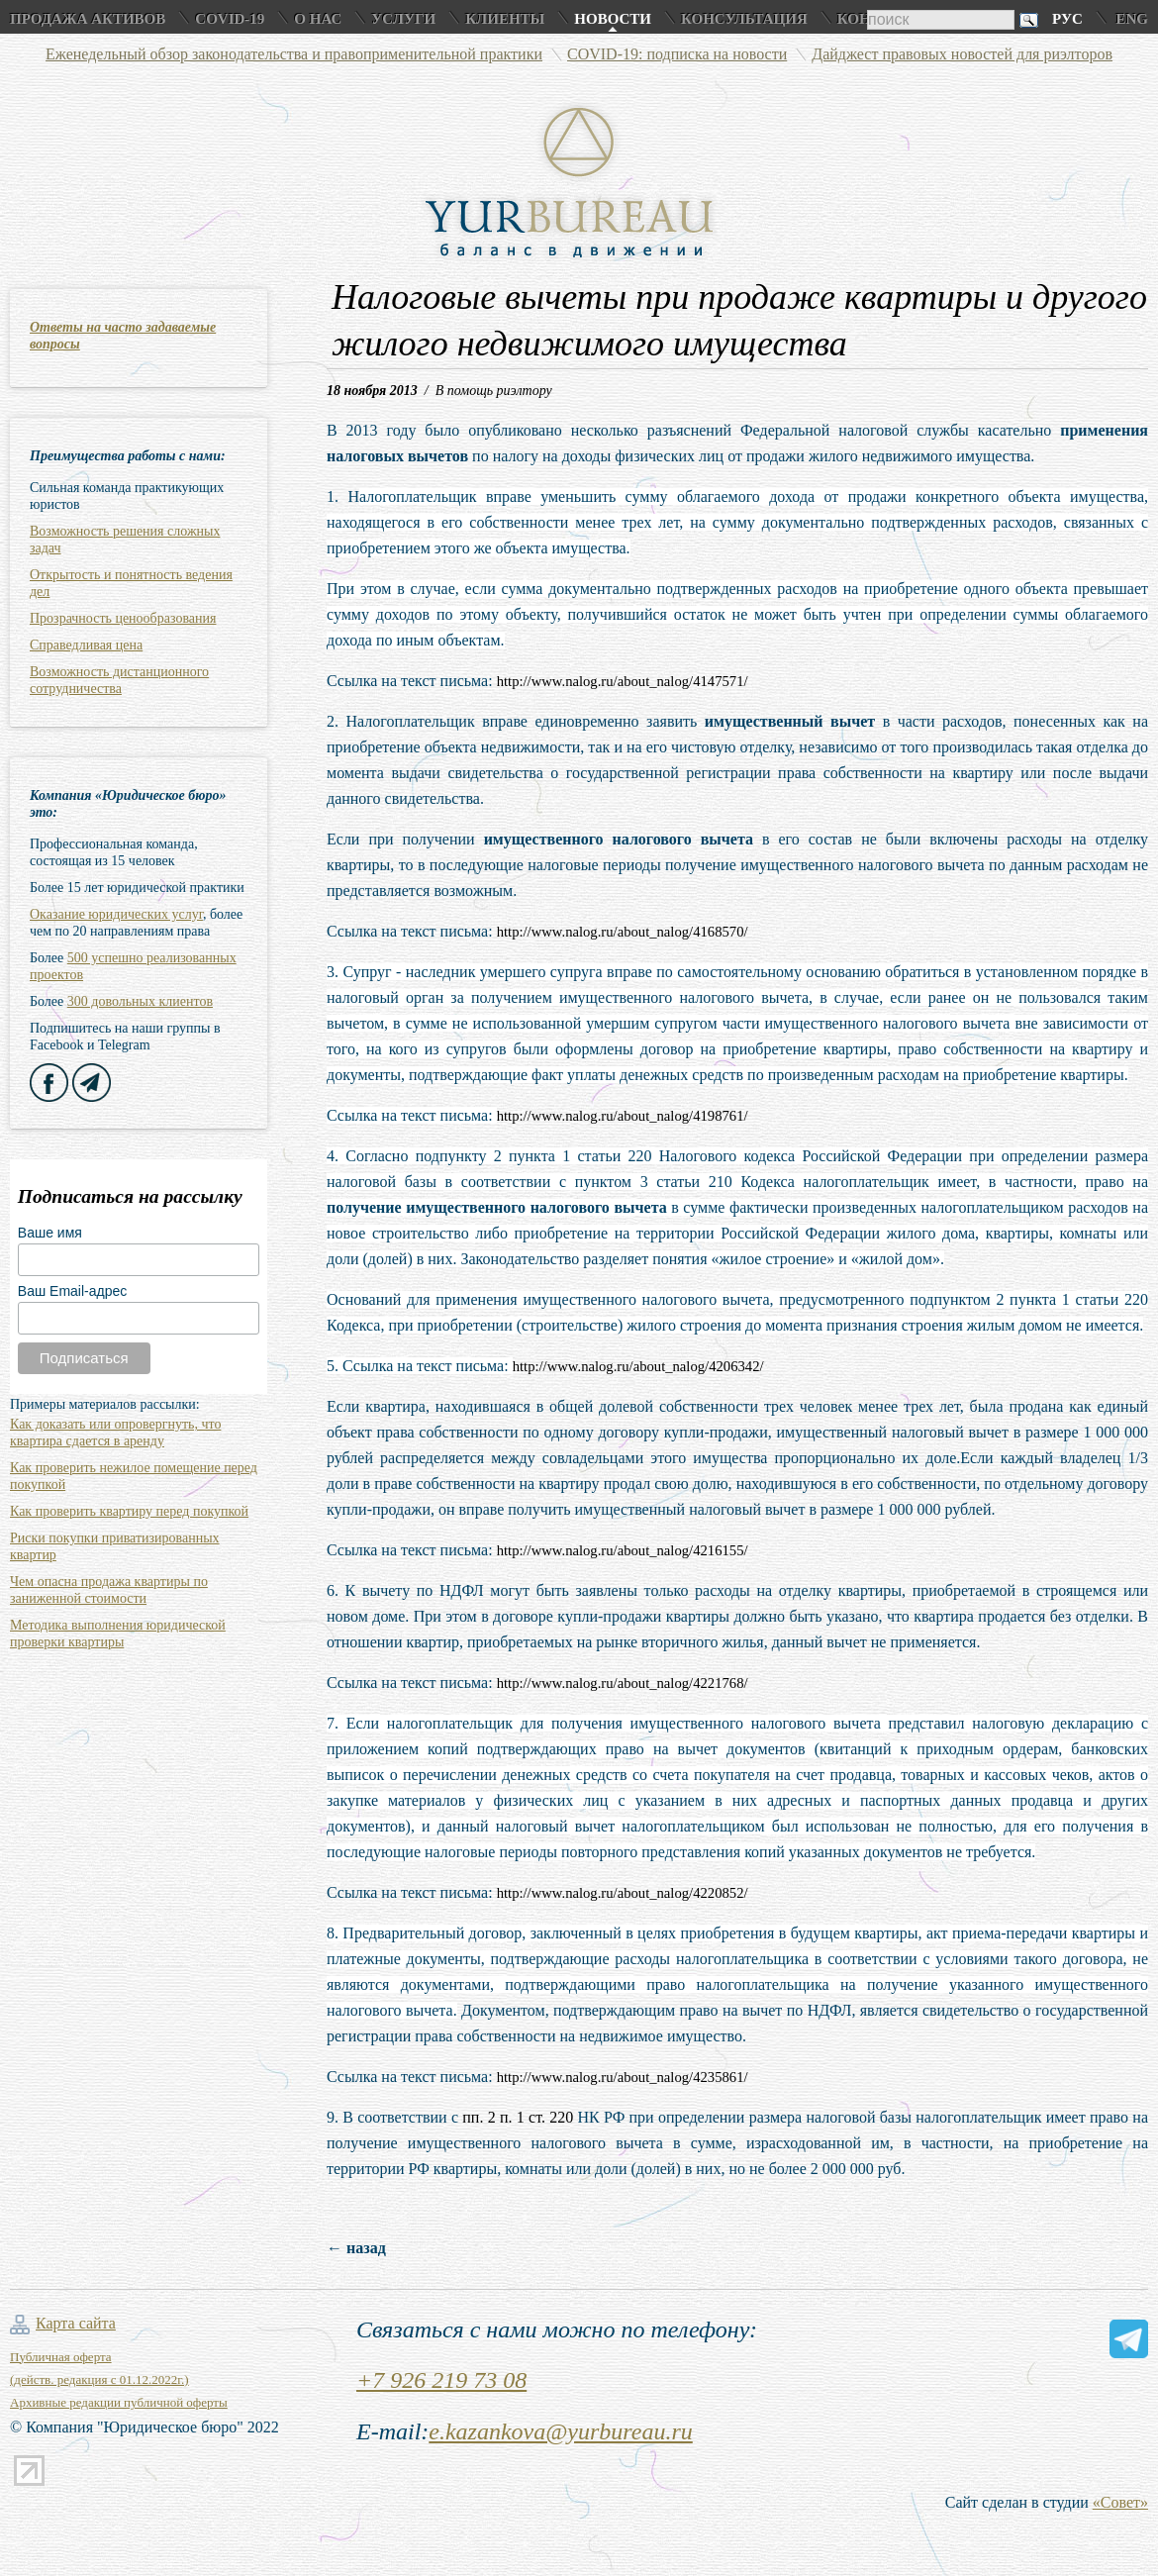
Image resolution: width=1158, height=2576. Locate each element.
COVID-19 (229, 19)
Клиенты (504, 19)
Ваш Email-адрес (72, 1291)
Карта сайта (76, 2323)
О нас (317, 19)
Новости (612, 19)
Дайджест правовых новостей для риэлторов (962, 54)
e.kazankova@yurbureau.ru (560, 2431)
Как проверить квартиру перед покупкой (129, 1511)
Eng (1131, 19)
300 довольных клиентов (140, 1001)
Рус (1067, 19)
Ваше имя (50, 1232)
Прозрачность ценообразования (123, 618)
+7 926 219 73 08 (441, 2380)
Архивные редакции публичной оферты (119, 2402)
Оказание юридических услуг (116, 914)
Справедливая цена (86, 645)
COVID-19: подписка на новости (677, 54)
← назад (356, 2247)
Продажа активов (87, 19)
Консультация (744, 19)
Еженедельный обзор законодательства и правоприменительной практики (294, 54)
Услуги (403, 19)
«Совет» (1120, 2502)
